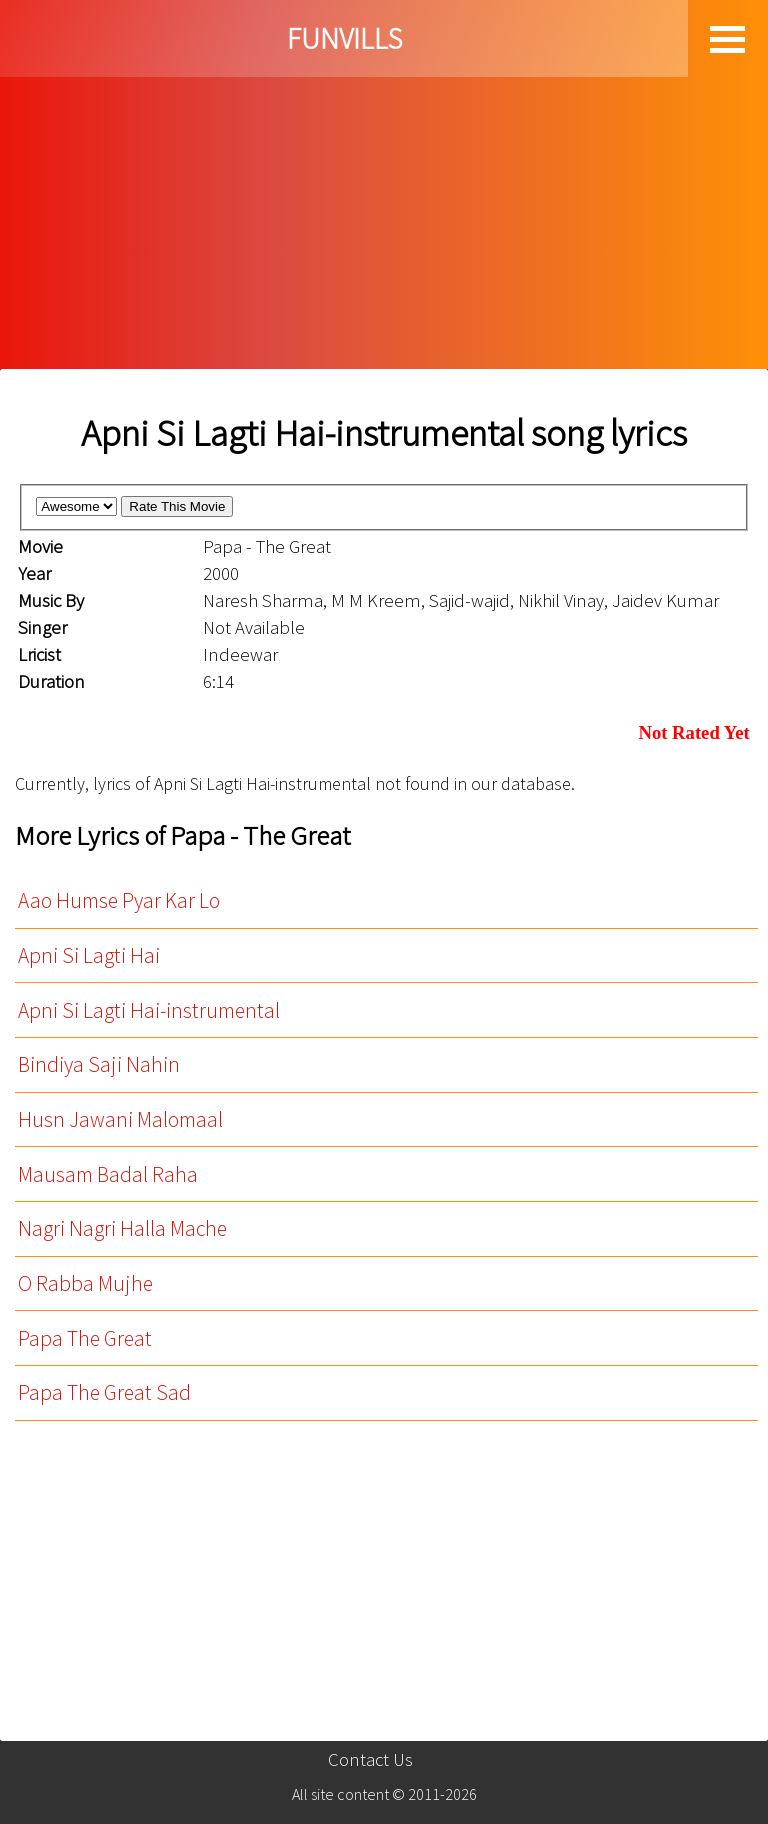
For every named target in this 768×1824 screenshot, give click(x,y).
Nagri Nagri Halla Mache (122, 1228)
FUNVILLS (344, 38)
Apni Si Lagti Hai (89, 955)
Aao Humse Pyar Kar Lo (119, 900)
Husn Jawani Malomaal (120, 1119)
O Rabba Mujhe (85, 1283)
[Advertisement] (384, 219)
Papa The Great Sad (104, 1392)
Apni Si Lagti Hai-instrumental (149, 1010)
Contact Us (370, 1759)
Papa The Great (85, 1338)
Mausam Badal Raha (108, 1174)
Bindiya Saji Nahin (99, 1064)
